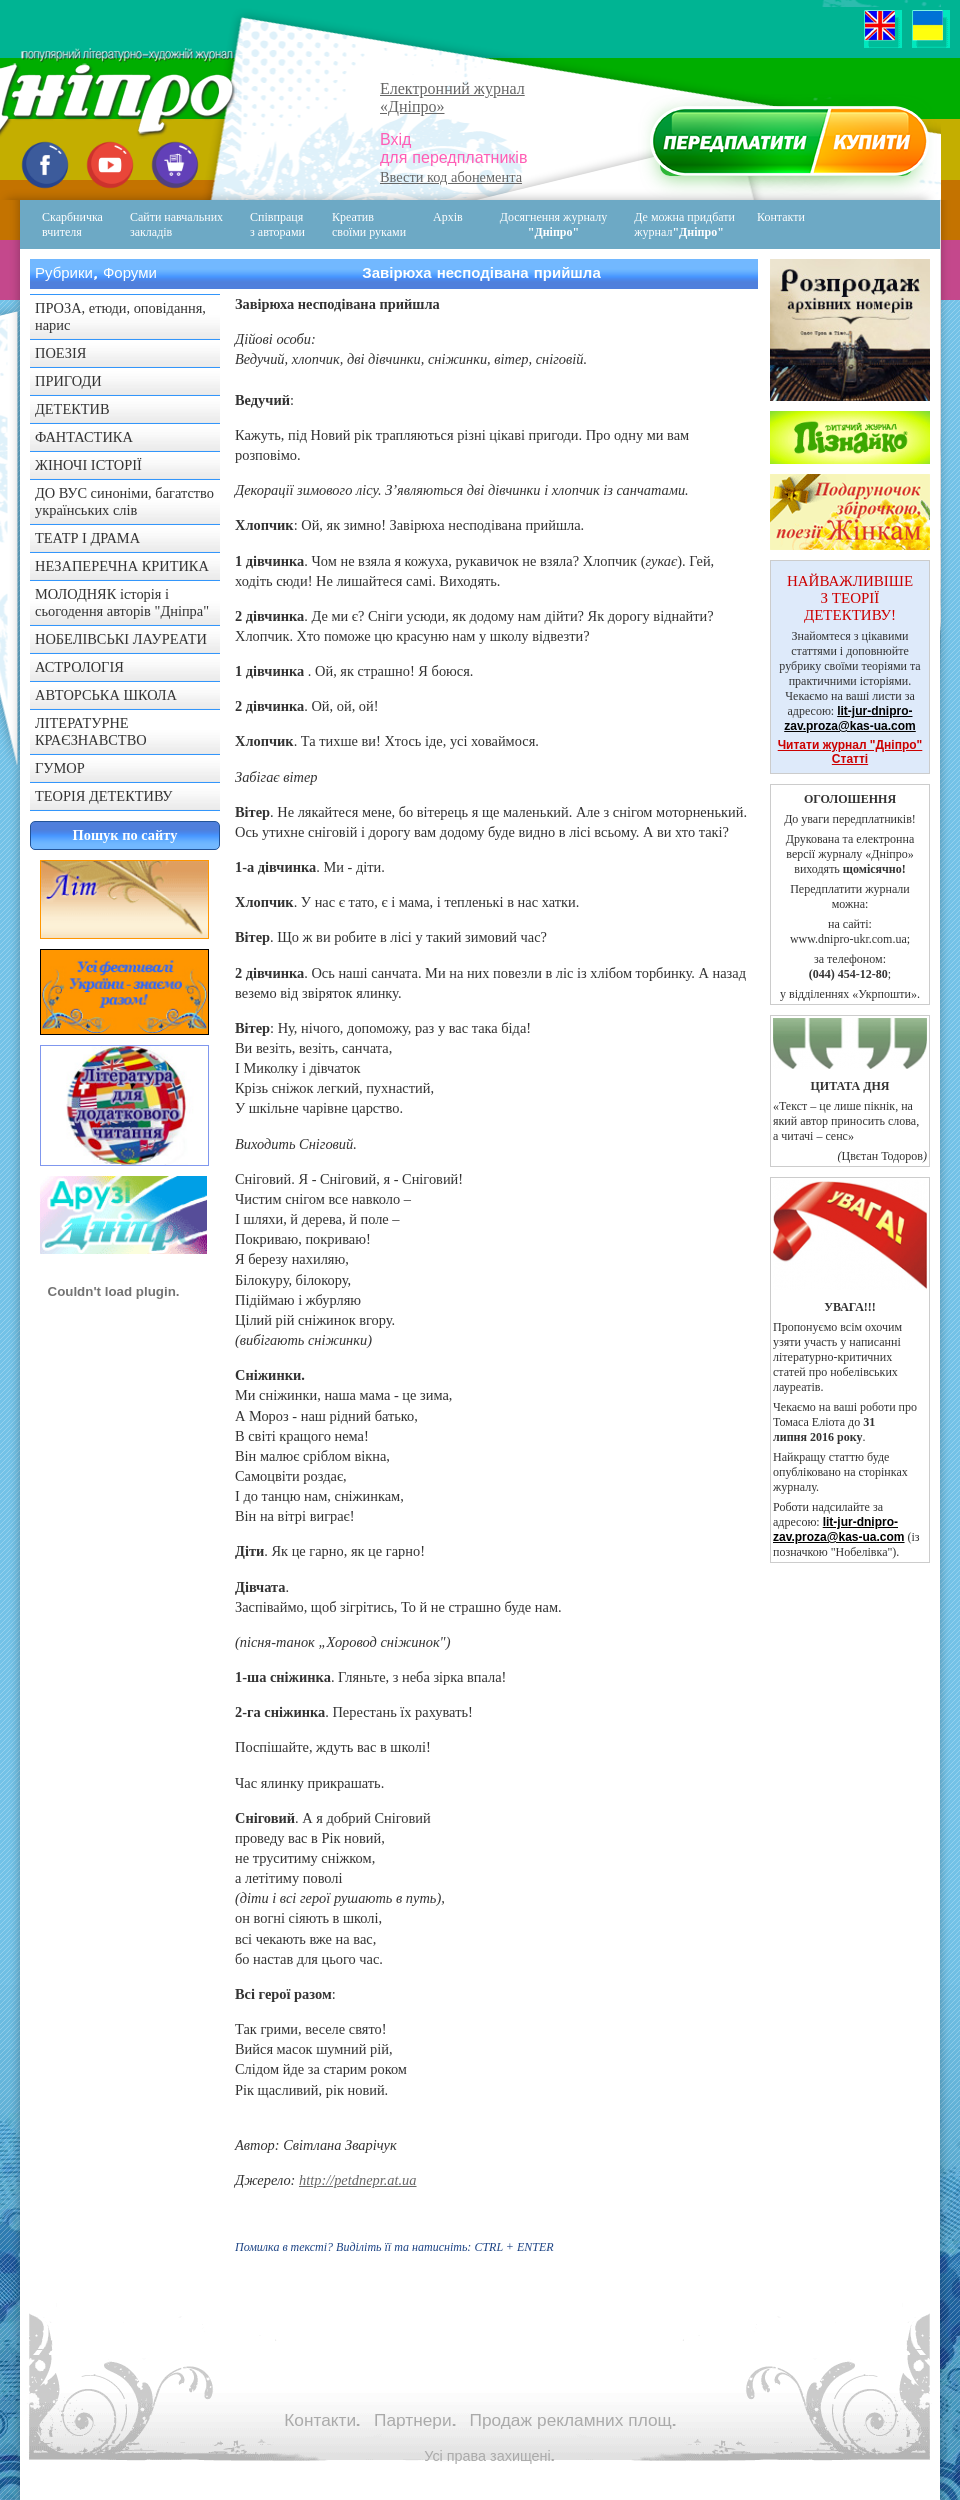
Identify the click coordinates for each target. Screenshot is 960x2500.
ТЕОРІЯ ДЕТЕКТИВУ (104, 796)
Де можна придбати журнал (684, 224)
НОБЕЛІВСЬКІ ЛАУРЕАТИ (121, 639)
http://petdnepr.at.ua (358, 2180)
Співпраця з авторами (277, 224)
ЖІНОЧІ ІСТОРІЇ (88, 465)
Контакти (767, 224)
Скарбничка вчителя (72, 224)
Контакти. (322, 2420)
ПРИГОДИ (68, 381)
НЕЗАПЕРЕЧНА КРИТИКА (122, 566)
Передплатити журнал (786, 145)
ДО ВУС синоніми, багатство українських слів (124, 501)
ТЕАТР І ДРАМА (87, 538)
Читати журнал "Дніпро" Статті (850, 752)
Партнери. (415, 2420)
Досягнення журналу (554, 224)
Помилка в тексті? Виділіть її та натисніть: (394, 2247)
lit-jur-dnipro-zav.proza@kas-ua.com (850, 718)
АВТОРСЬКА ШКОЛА (106, 695)
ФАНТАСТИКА (84, 437)
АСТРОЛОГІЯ (79, 667)
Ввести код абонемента (451, 177)
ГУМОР (60, 768)
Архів (448, 217)
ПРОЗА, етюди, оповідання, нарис (120, 316)
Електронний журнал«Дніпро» (452, 97)
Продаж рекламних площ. (573, 2420)
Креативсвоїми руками (369, 224)
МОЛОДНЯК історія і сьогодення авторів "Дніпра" (122, 602)
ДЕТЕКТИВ (72, 409)
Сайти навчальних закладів (176, 224)
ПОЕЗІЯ (60, 353)
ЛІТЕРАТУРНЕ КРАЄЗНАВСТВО (91, 731)
